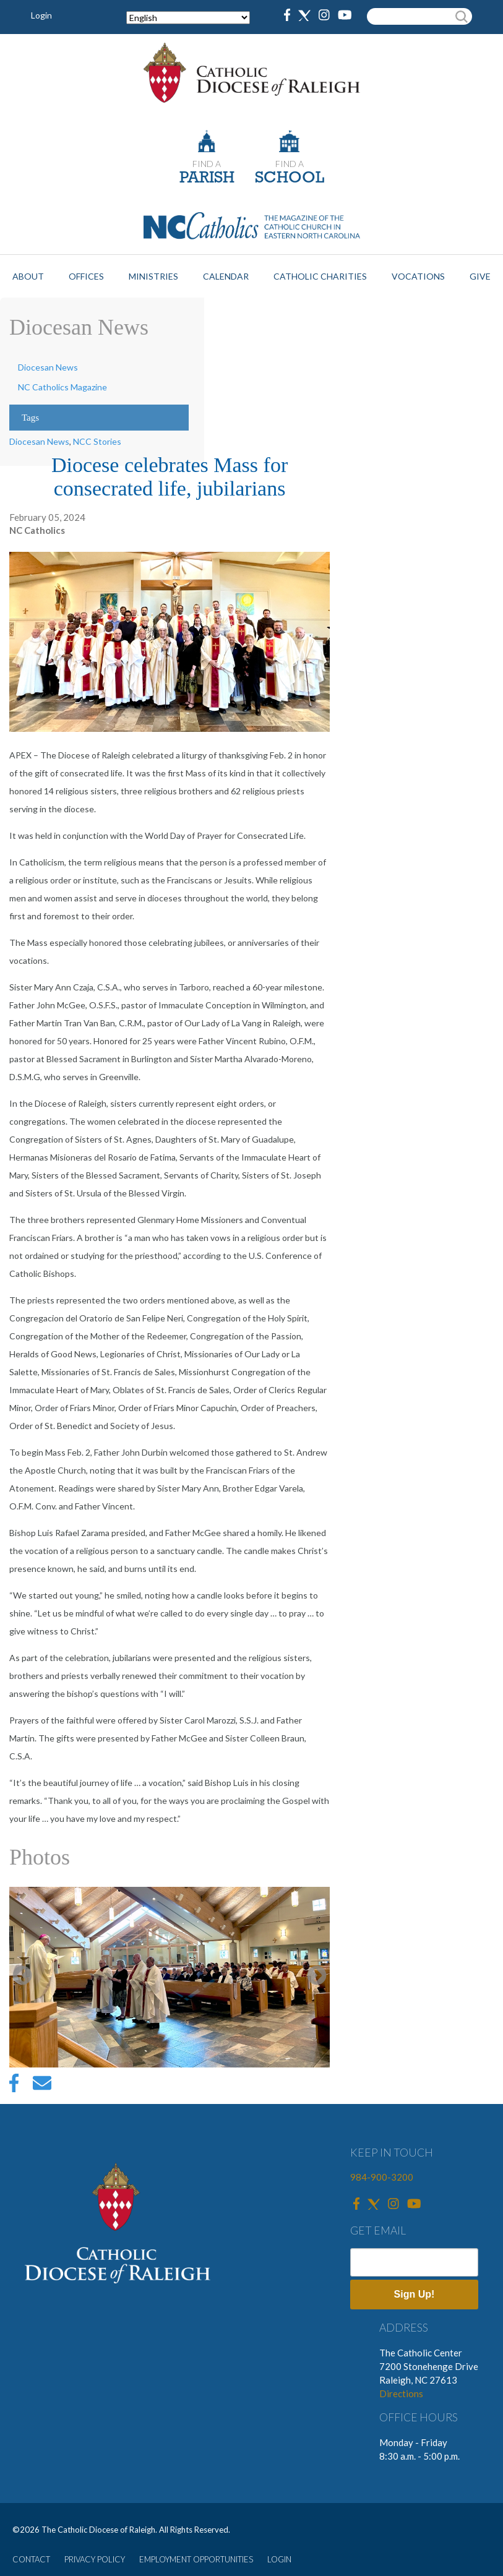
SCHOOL (289, 178)
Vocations (418, 276)
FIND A (206, 163)
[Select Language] (188, 17)
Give (480, 276)
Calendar (226, 276)
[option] (169, 1977)
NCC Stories (97, 441)
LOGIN (279, 2559)
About (28, 276)
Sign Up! (414, 2294)
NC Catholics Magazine (62, 387)
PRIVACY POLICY (94, 2559)
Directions (401, 2393)
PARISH (206, 178)
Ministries (153, 276)
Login (41, 15)
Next (317, 1977)
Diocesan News (48, 367)
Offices (86, 276)
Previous (22, 1977)
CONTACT (31, 2559)
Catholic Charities (320, 276)
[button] (169, 1977)
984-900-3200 (381, 2177)
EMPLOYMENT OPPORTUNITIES (196, 2559)
